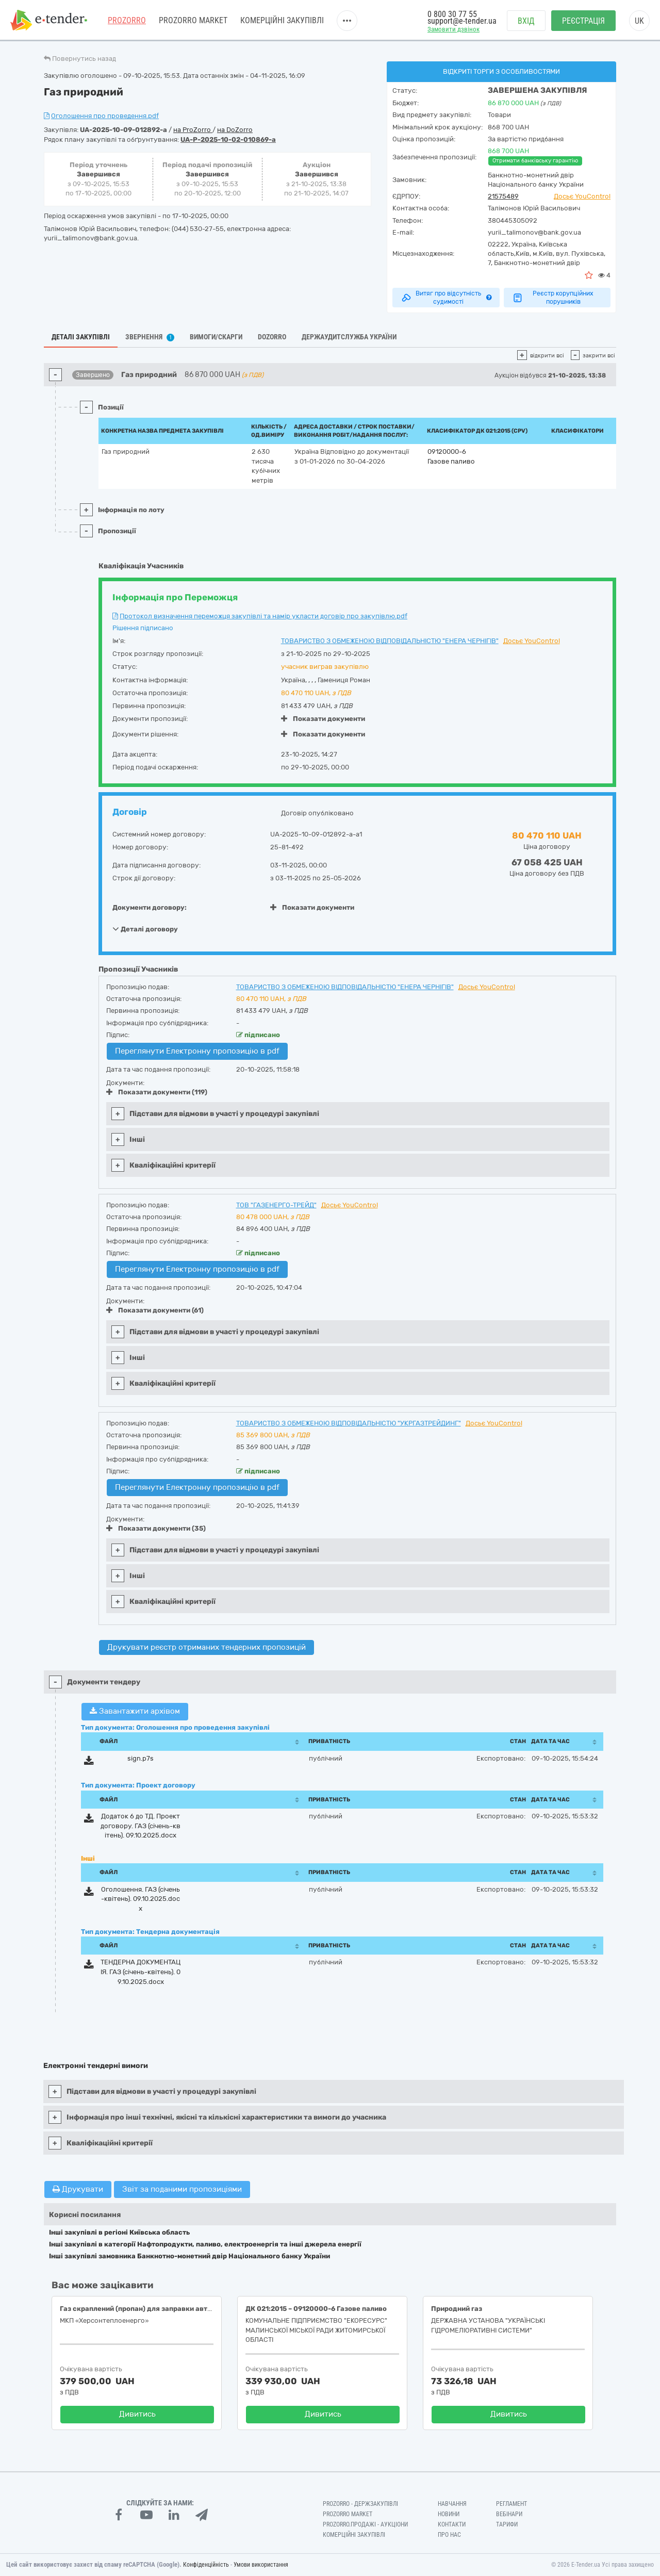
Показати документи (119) (156, 1092)
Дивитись (137, 2414)
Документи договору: (149, 907)
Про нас (449, 2534)
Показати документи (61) (155, 1310)
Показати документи (323, 719)
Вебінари (509, 2514)
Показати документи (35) (156, 1528)
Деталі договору (145, 929)
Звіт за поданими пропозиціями (182, 2189)
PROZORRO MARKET (193, 20)
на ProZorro (192, 130)
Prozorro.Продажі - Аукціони (365, 2524)
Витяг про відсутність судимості (446, 297)
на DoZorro (235, 130)
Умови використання (261, 2564)
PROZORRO (127, 20)
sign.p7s (140, 1758)
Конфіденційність (206, 2564)
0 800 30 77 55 (452, 14)
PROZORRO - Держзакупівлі (360, 2503)
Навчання (452, 2503)
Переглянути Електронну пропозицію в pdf (197, 1051)
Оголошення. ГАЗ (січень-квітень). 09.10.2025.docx (140, 1898)
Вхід (526, 21)
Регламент (511, 2503)
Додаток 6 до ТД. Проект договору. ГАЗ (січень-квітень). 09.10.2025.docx (140, 1825)
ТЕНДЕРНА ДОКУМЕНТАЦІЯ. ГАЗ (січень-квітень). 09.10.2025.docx (140, 1971)
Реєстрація (583, 21)
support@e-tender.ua (462, 21)
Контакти (452, 2524)
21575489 (503, 196)
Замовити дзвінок (453, 29)
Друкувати (78, 2189)
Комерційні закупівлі (282, 20)
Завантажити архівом (135, 1711)
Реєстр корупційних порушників (553, 297)
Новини (448, 2514)
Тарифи (507, 2524)
